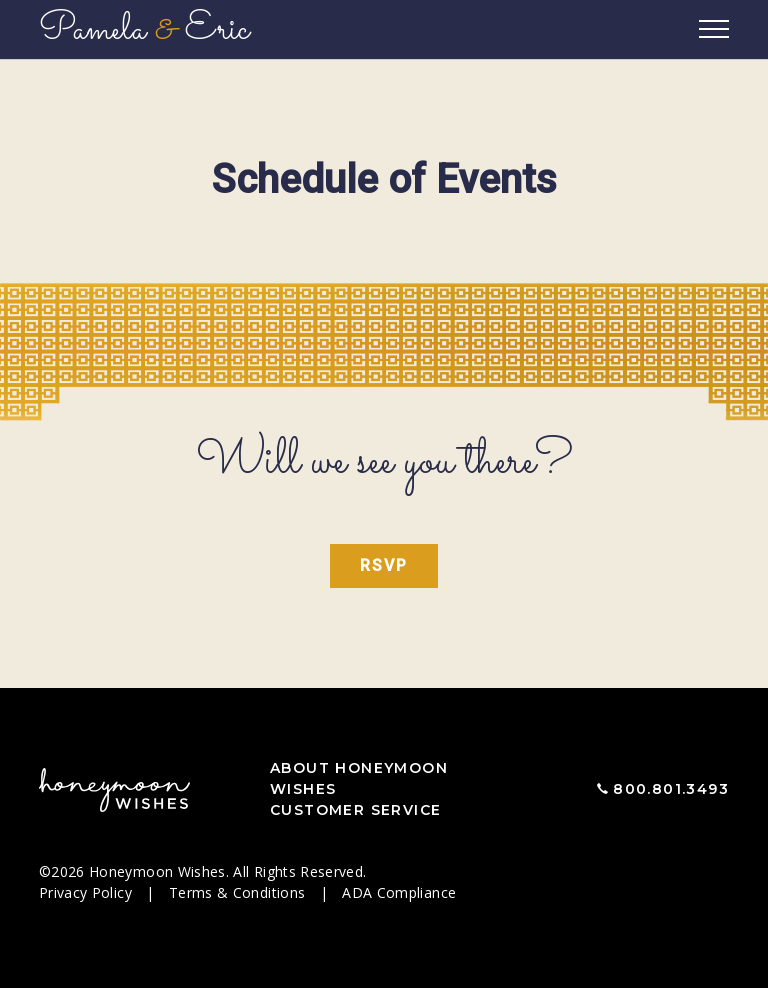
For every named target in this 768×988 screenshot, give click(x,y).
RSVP (384, 565)
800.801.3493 (671, 789)
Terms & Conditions (239, 892)
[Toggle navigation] (714, 30)
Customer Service (355, 810)
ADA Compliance (399, 892)
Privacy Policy (87, 892)
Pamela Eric (144, 30)
